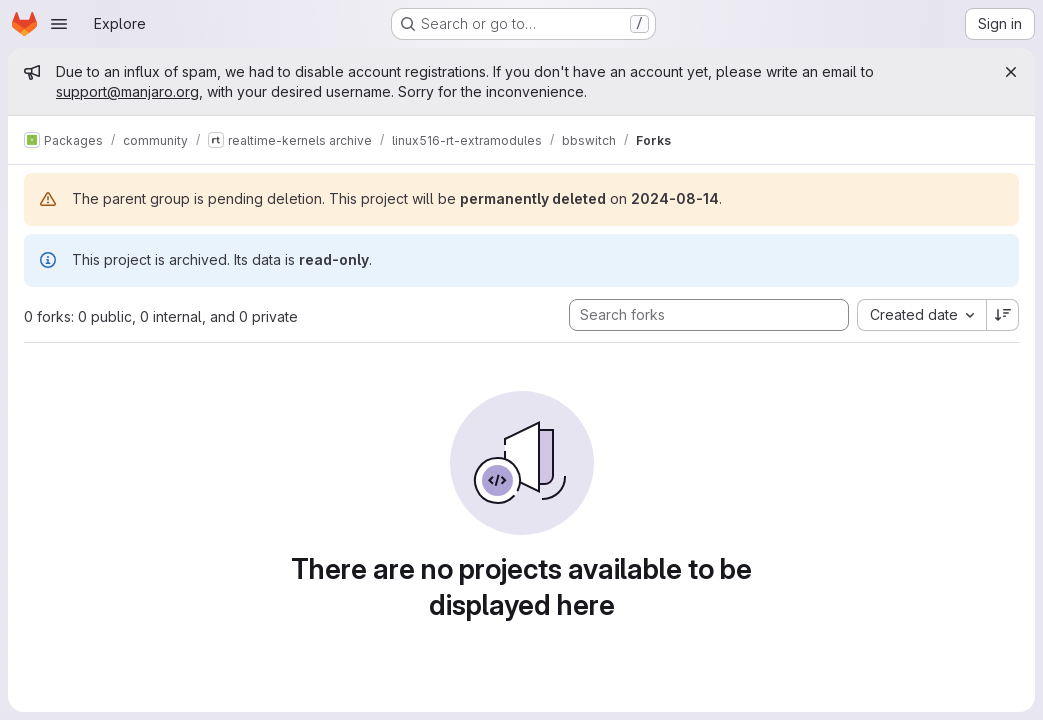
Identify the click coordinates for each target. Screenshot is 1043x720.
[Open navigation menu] (59, 24)
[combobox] (921, 315)
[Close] (1011, 72)
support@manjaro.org (127, 91)
